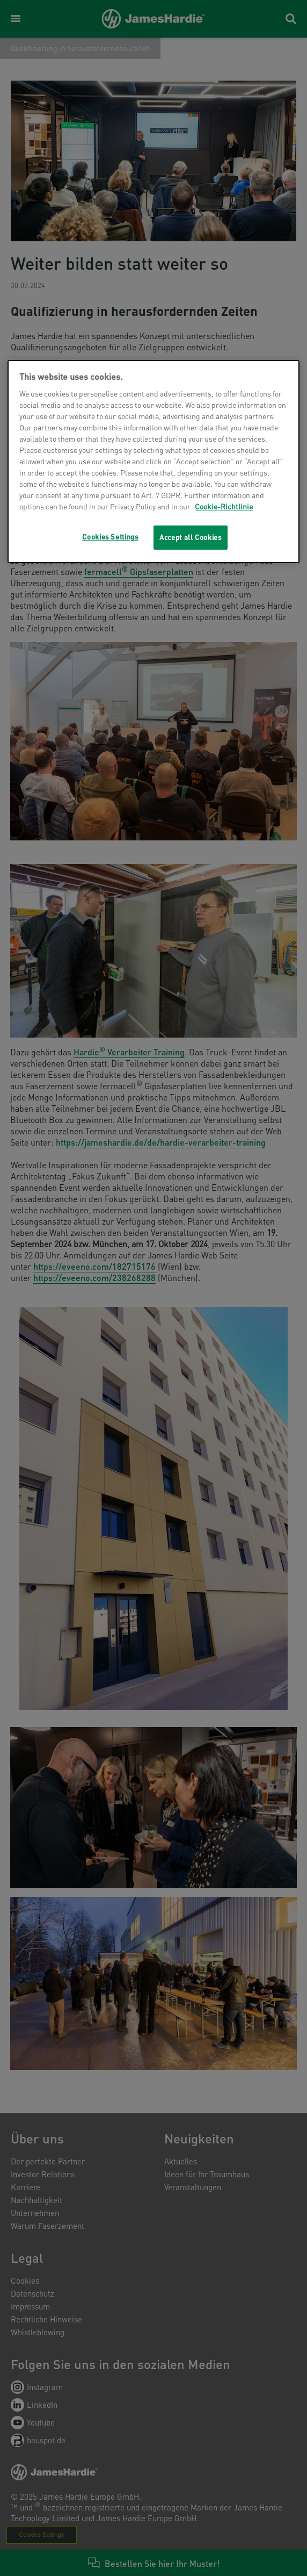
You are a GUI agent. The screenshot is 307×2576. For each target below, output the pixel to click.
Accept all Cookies (190, 537)
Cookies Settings (110, 536)
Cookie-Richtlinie (224, 506)
